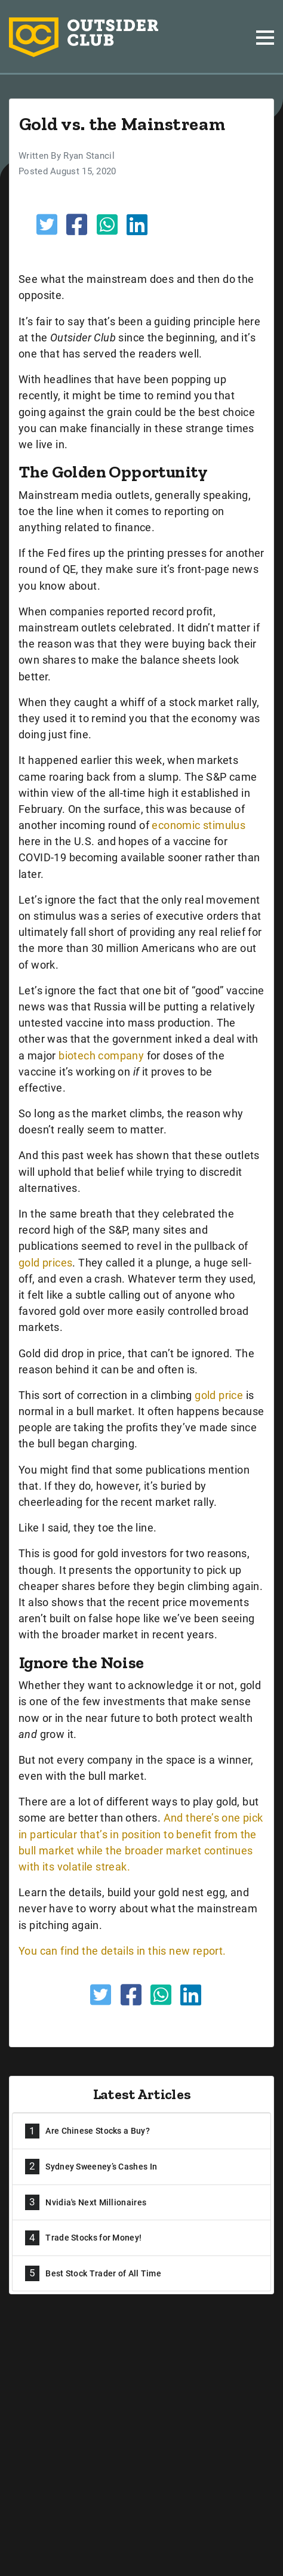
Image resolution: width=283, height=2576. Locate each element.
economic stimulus (198, 825)
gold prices (45, 1262)
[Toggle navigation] (265, 37)
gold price (219, 1395)
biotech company (101, 1055)
